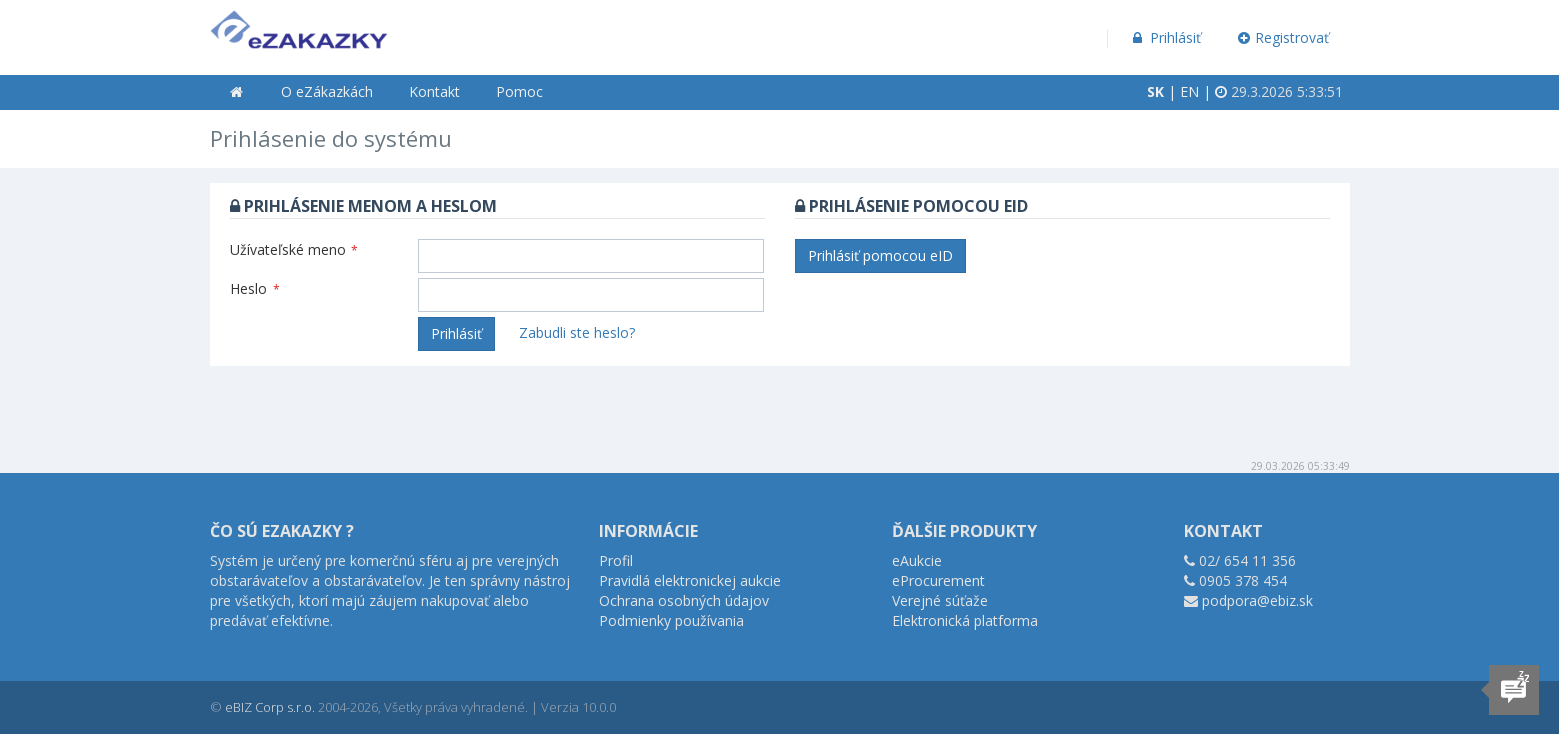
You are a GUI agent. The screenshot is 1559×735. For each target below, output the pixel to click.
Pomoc (519, 91)
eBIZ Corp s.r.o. (270, 707)
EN (1189, 91)
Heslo (255, 288)
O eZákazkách (327, 91)
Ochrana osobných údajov (684, 600)
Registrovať (1283, 37)
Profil (616, 560)
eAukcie (917, 560)
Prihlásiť (1165, 37)
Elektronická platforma (965, 620)
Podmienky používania (671, 620)
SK (1155, 91)
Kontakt (434, 91)
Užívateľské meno (294, 249)
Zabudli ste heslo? (577, 332)
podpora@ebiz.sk (1257, 600)
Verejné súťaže (940, 600)
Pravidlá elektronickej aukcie (690, 580)
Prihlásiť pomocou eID (880, 255)
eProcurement (938, 580)
